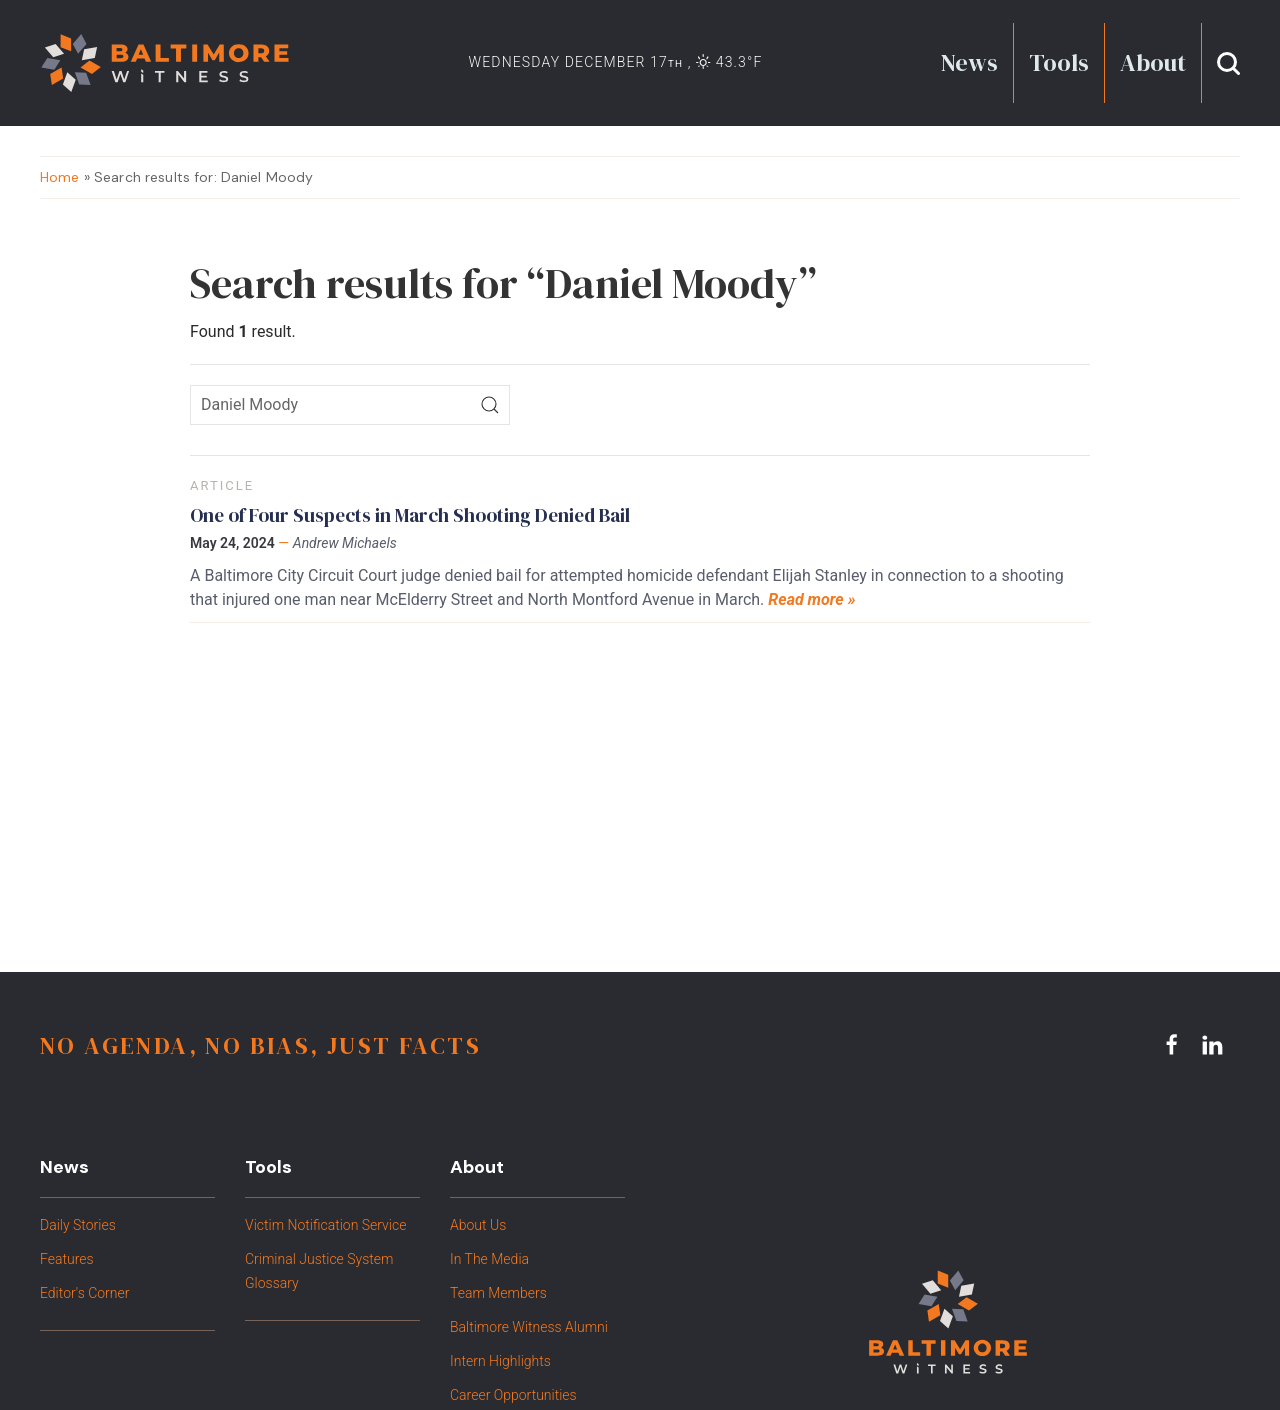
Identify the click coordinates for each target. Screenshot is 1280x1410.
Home (60, 177)
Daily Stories (78, 1225)
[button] (1228, 63)
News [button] (969, 62)
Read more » (811, 599)
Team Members (498, 1293)
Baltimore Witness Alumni (529, 1327)
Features (67, 1259)
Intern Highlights (500, 1361)
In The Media (489, 1259)
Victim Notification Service (325, 1225)
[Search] (490, 405)
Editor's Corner (84, 1293)
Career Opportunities (513, 1395)
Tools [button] (1059, 62)
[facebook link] (1175, 1044)
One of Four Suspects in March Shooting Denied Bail (410, 515)
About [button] (1153, 62)
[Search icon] (350, 405)
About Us (478, 1225)
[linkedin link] (1215, 1044)
